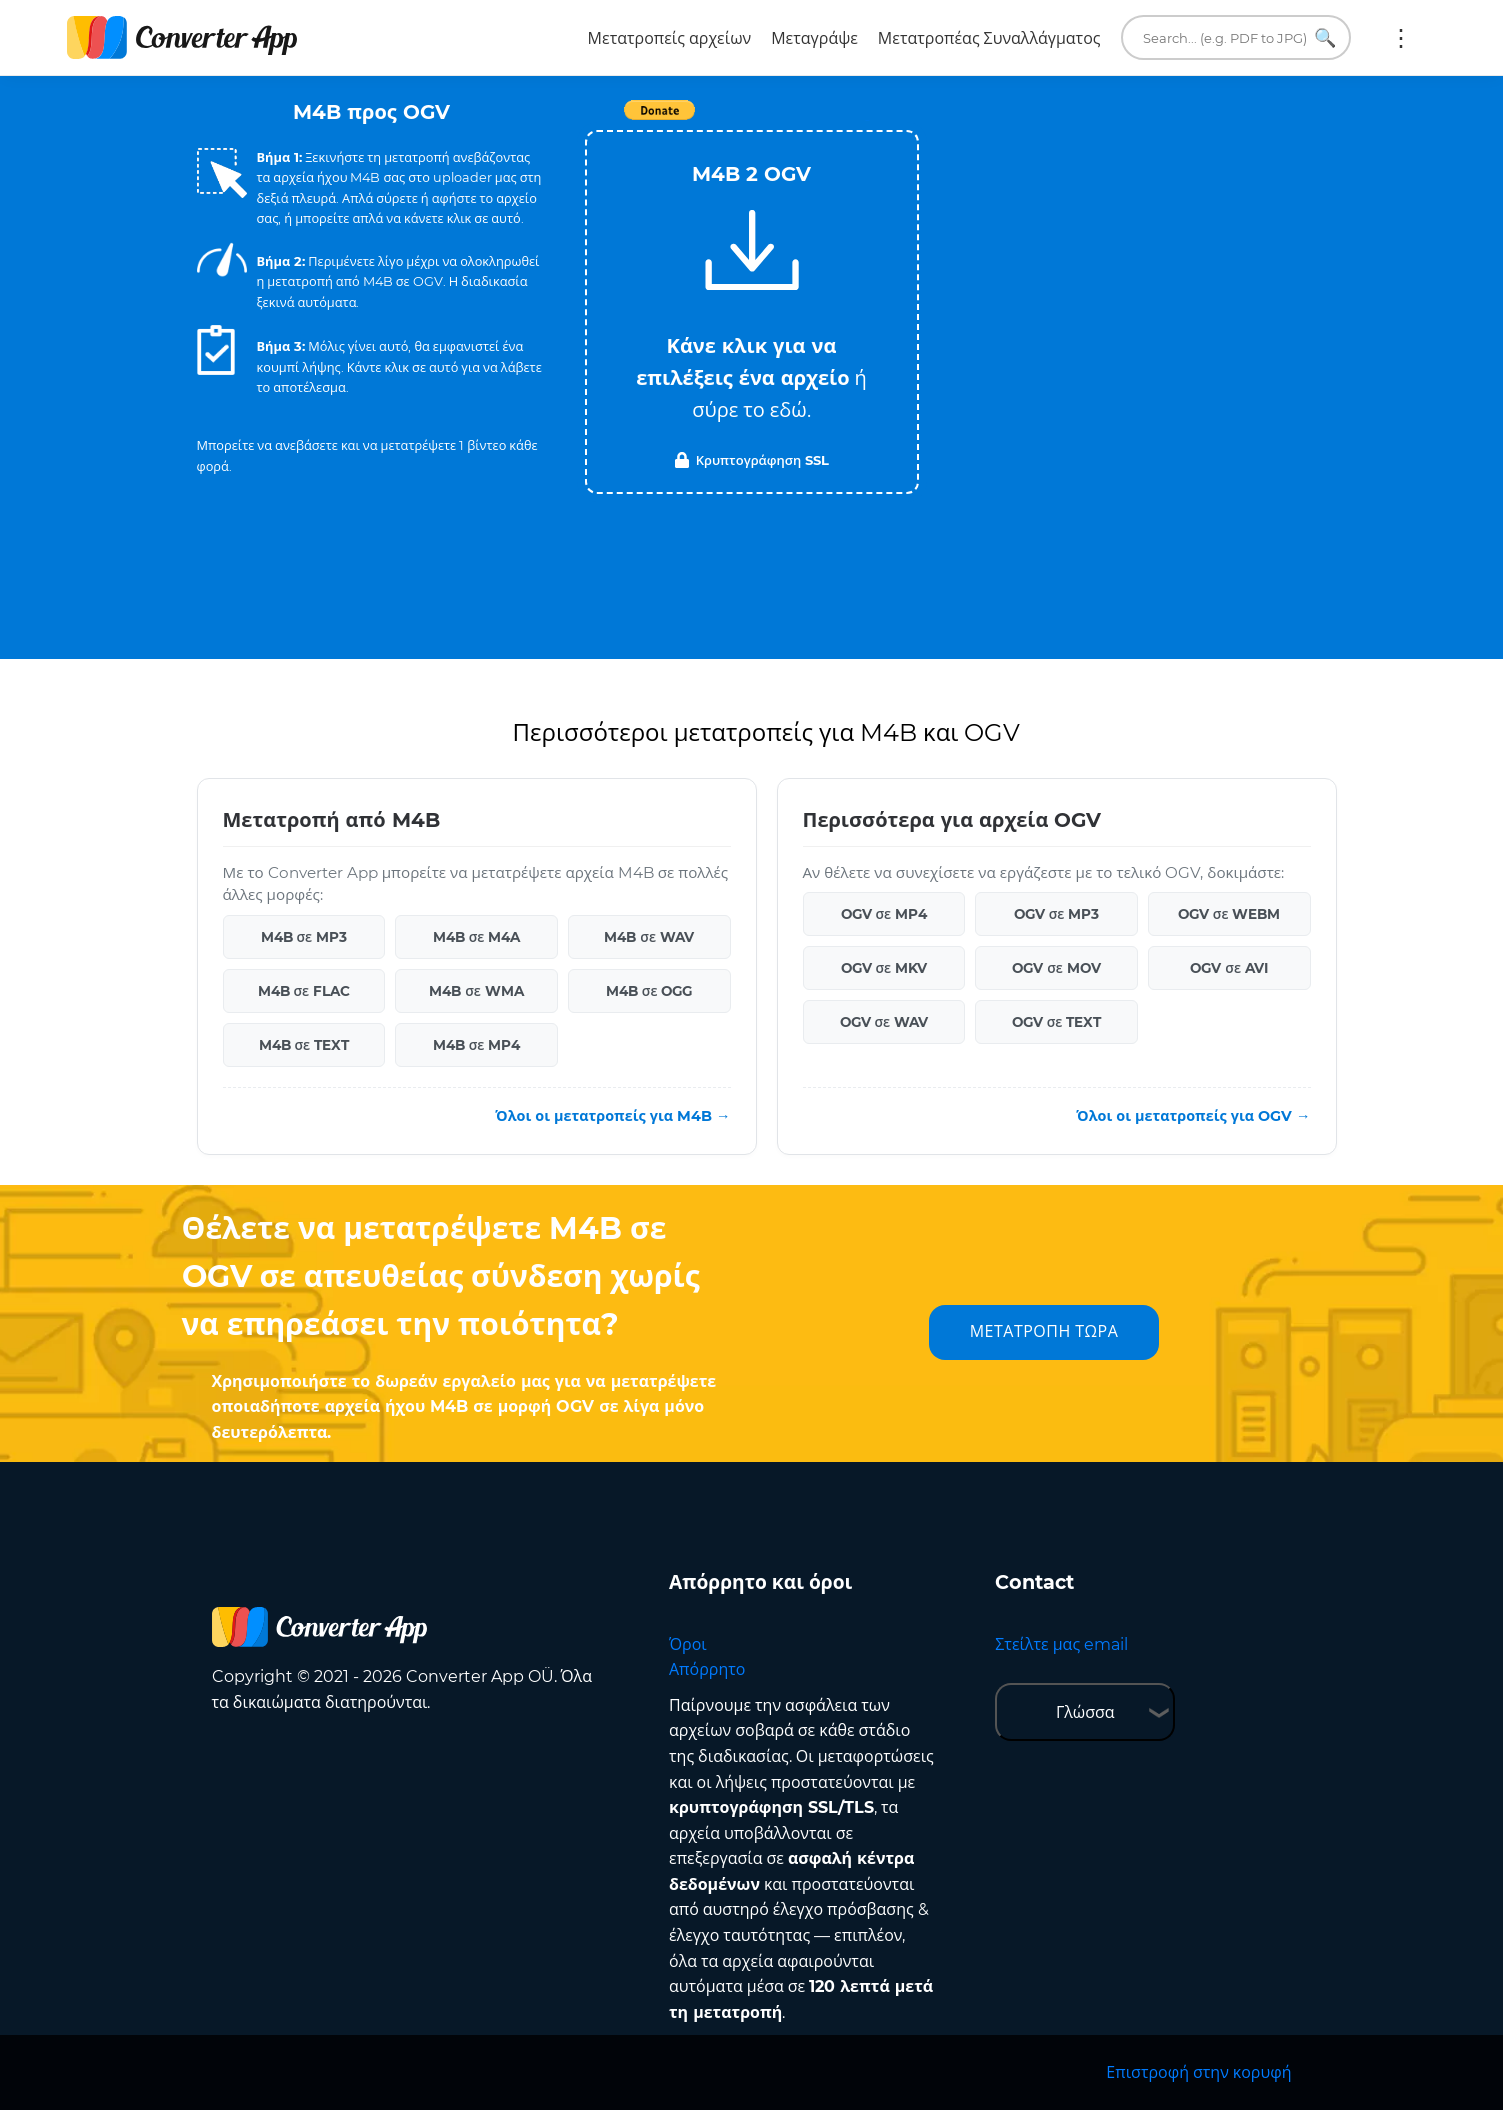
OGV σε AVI (1229, 968)
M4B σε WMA (476, 991)
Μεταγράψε (814, 38)
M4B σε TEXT (304, 1045)
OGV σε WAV (884, 1022)
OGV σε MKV (884, 968)
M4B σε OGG (649, 991)
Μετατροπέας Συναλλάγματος (989, 38)
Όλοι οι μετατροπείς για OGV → (1193, 1116)
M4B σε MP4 (477, 1045)
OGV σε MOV (1056, 968)
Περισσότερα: (1401, 38)
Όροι (688, 1644)
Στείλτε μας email (1061, 1644)
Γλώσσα (1085, 1712)
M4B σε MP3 (304, 937)
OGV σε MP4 (884, 914)
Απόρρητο (707, 1669)
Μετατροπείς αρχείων (670, 38)
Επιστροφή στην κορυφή (1198, 2072)
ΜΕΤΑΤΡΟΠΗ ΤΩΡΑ (1044, 1331)
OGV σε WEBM (1229, 914)
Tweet (867, 120)
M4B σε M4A (477, 937)
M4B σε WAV (649, 937)
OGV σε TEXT (1057, 1022)
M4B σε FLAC (304, 991)
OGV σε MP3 (1057, 914)
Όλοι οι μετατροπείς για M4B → (612, 1116)
